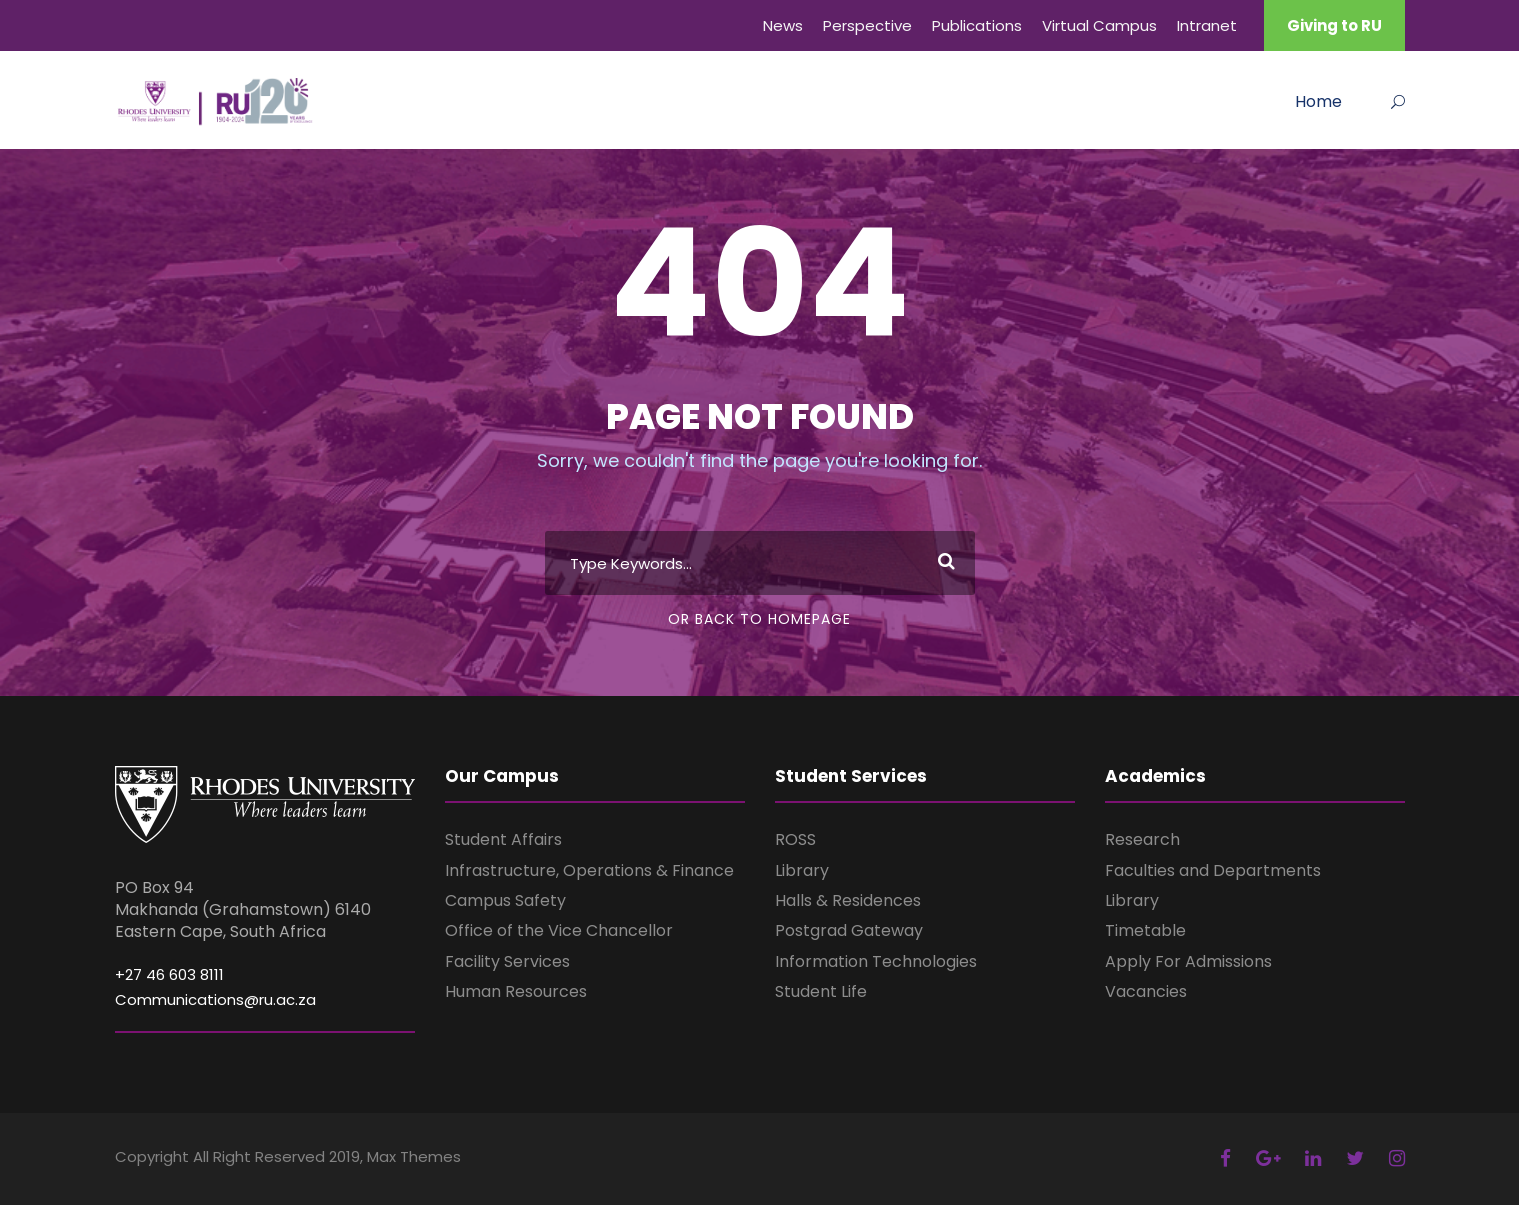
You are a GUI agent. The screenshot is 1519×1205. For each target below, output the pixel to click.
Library (802, 870)
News (783, 25)
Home (1318, 101)
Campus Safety (505, 900)
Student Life (821, 991)
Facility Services (507, 961)
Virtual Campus (1099, 25)
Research (1142, 839)
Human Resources (516, 991)
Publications (977, 25)
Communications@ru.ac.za (215, 999)
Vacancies (1146, 991)
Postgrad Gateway (849, 930)
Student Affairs (503, 839)
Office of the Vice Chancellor (559, 930)
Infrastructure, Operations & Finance (589, 870)
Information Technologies (876, 961)
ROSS (795, 839)
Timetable (1145, 930)
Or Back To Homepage (759, 619)
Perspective (867, 25)
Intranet (1207, 25)
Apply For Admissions (1188, 961)
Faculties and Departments (1213, 870)
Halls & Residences (848, 900)
